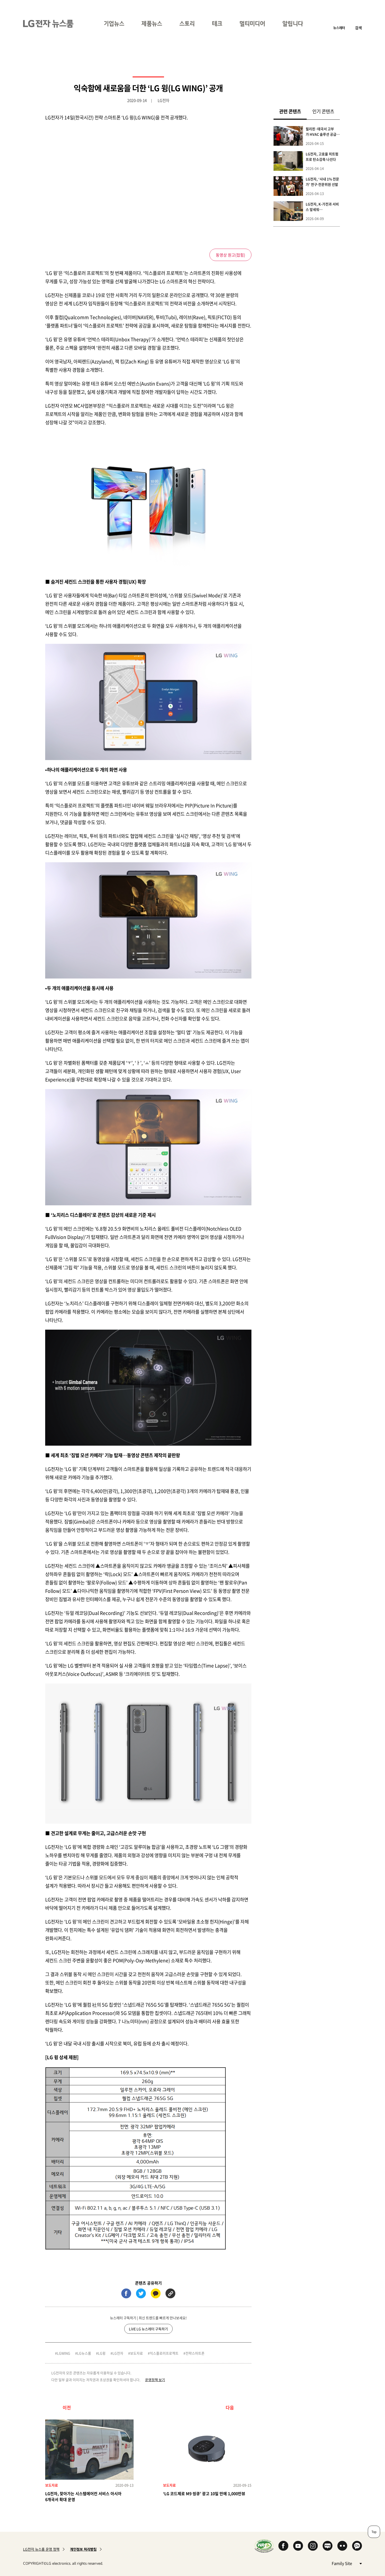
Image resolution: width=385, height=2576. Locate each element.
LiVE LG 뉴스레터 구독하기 (148, 2328)
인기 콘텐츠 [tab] (323, 111)
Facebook (283, 2546)
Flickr (342, 2546)
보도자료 (136, 2353)
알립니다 (292, 23)
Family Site (347, 2563)
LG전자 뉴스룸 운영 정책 (41, 2549)
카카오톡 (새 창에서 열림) (156, 2293)
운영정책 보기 (155, 2379)
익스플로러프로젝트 (164, 2353)
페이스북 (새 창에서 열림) (126, 2293)
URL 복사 (170, 2293)
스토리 (187, 23)
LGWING (63, 2353)
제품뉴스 (151, 23)
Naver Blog (327, 2546)
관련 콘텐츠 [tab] (293, 111)
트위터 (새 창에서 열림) (141, 2293)
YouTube (298, 2546)
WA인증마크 (264, 2546)
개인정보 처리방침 (83, 2549)
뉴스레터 (339, 28)
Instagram (313, 2546)
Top (373, 2532)
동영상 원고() (230, 255)
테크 (217, 23)
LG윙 (102, 2353)
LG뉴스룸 (84, 2353)
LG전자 (117, 2353)
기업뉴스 (114, 23)
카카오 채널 (357, 2546)
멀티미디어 (252, 23)
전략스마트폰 (195, 2353)
